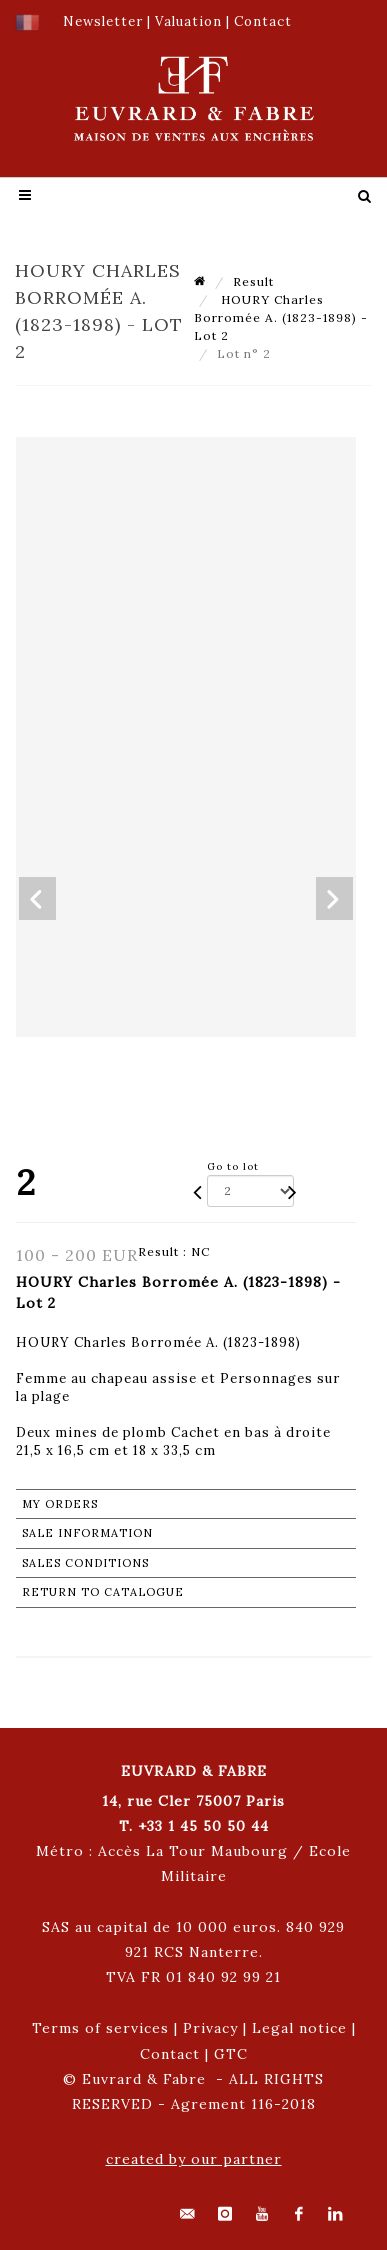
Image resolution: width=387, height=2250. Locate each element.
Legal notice (299, 2028)
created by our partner (194, 2159)
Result (253, 281)
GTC (231, 2054)
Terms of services (100, 2028)
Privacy (210, 2028)
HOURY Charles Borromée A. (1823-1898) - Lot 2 (281, 317)
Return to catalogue (103, 1592)
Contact (170, 2054)
